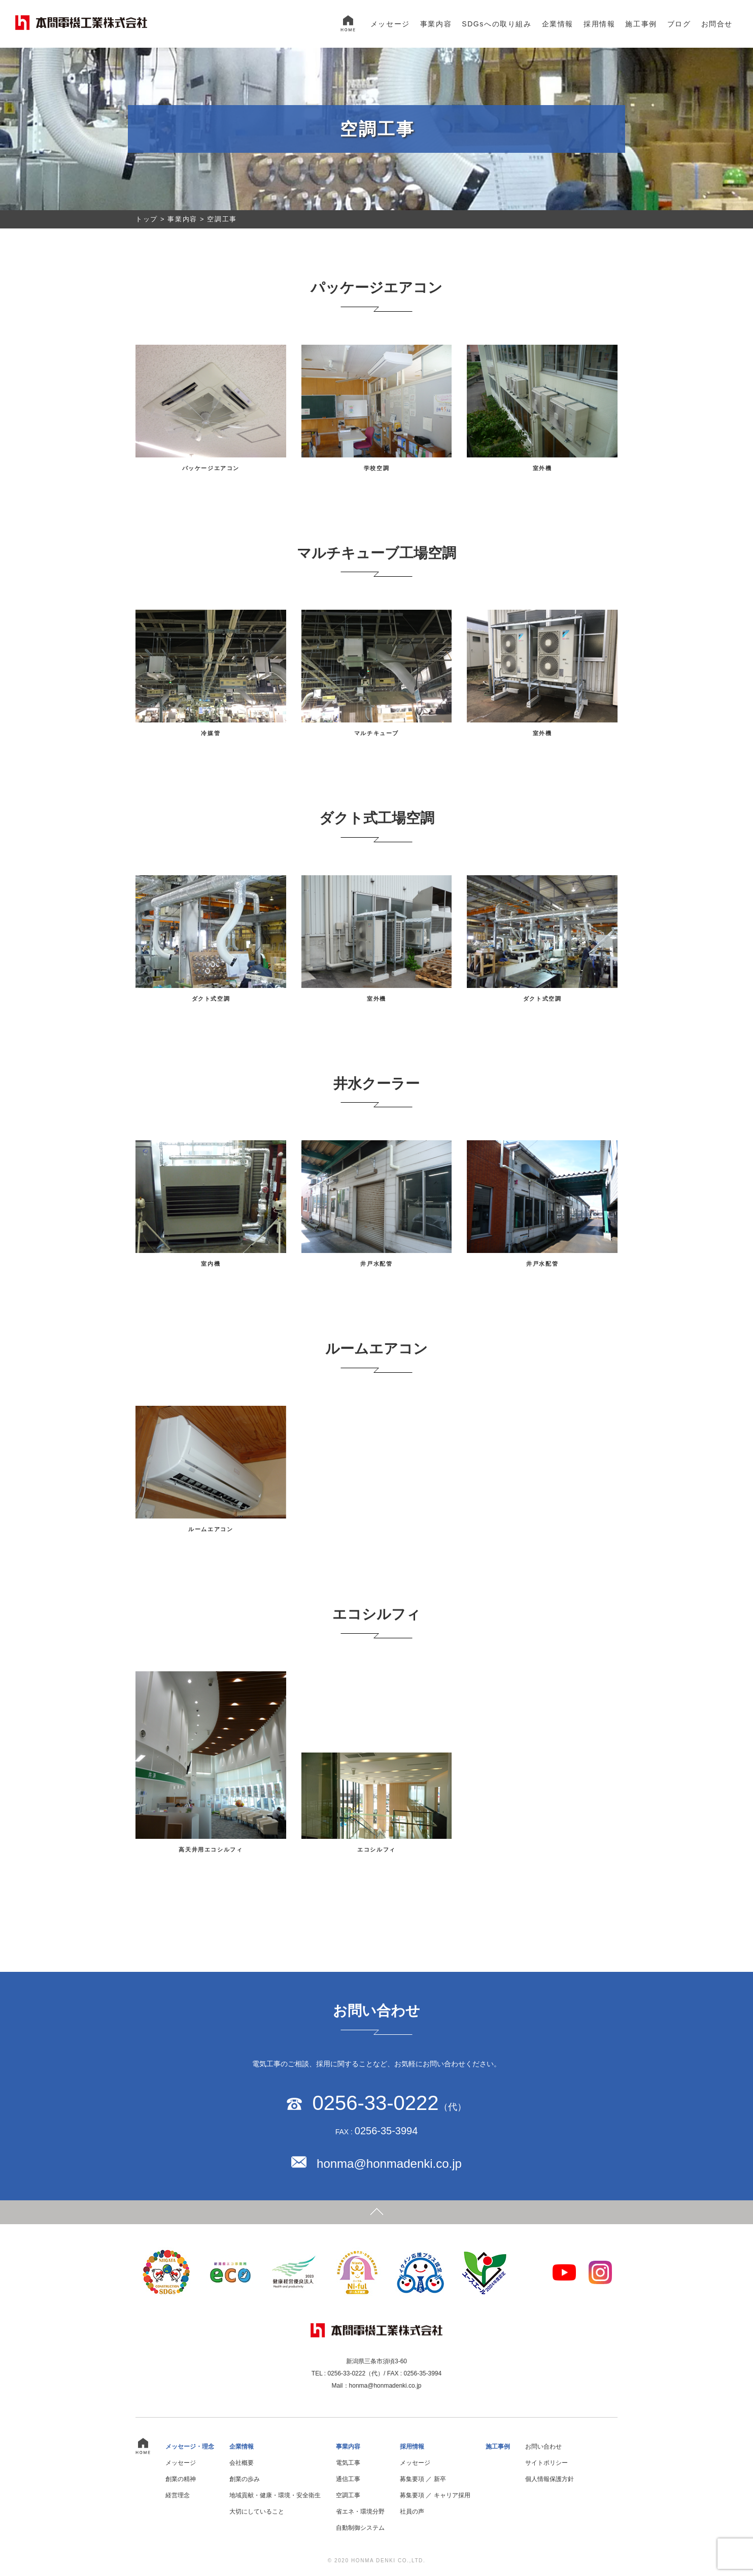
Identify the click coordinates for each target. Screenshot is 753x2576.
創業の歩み (244, 2479)
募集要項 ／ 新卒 (423, 2479)
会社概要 (241, 2462)
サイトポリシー (546, 2462)
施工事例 (641, 24)
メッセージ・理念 (189, 2446)
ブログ (679, 24)
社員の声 (412, 2511)
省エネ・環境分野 (360, 2511)
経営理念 (177, 2495)
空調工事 (348, 2495)
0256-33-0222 (375, 2103)
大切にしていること (256, 2511)
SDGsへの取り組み (496, 24)
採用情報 (599, 24)
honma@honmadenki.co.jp (389, 2163)
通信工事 (348, 2479)
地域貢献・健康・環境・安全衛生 (275, 2495)
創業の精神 (180, 2479)
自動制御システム (360, 2527)
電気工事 (348, 2462)
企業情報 (557, 24)
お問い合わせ (543, 2446)
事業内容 (436, 24)
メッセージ (390, 24)
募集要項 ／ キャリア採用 (435, 2495)
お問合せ (717, 24)
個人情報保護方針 (549, 2479)
